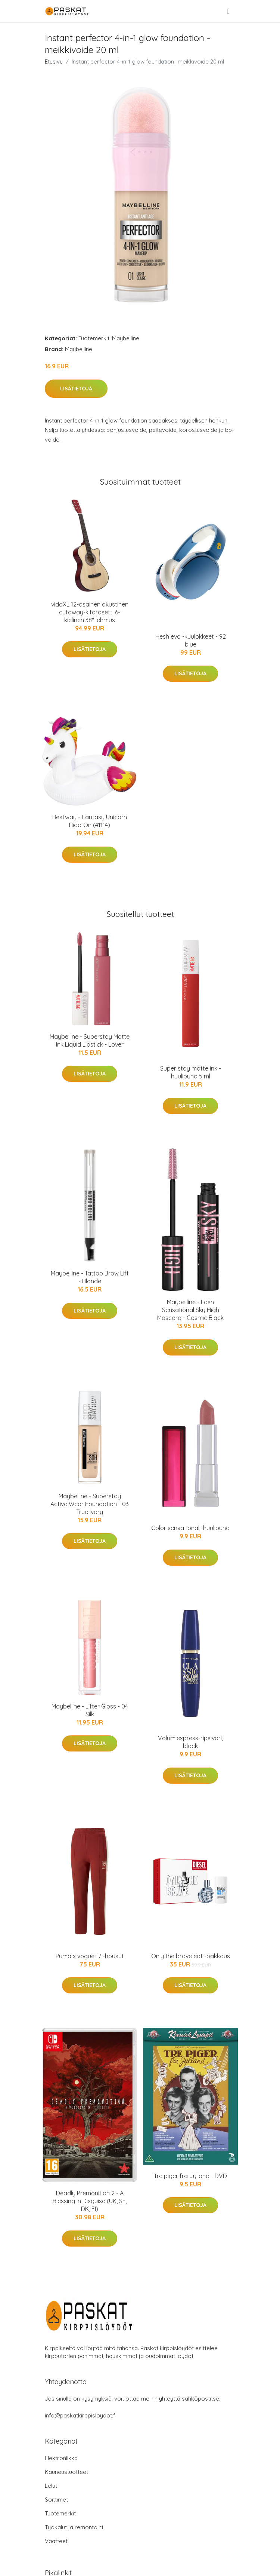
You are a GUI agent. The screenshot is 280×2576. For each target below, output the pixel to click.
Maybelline (125, 338)
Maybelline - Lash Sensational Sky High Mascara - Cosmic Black (190, 1309)
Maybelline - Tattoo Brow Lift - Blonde (90, 1277)
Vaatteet (56, 2541)
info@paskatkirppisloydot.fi (80, 2415)
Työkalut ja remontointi (75, 2527)
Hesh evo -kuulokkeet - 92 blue (190, 640)
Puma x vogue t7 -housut (90, 1956)
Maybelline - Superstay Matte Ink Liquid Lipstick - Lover (90, 1040)
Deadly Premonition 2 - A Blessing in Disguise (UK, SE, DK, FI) (90, 2201)
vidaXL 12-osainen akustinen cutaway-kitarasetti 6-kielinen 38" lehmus (89, 612)
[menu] (229, 11)
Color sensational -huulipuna (190, 1528)
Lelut (51, 2485)
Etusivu (54, 61)
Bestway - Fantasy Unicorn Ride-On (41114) (89, 821)
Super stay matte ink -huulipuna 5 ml (190, 1072)
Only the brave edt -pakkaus (190, 1956)
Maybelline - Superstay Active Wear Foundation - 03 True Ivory (89, 1504)
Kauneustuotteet (66, 2471)
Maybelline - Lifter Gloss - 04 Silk (90, 1710)
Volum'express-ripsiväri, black (190, 1742)
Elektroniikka (61, 2458)
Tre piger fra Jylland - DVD (190, 2176)
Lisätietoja (76, 388)
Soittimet (56, 2499)
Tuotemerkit (93, 338)
